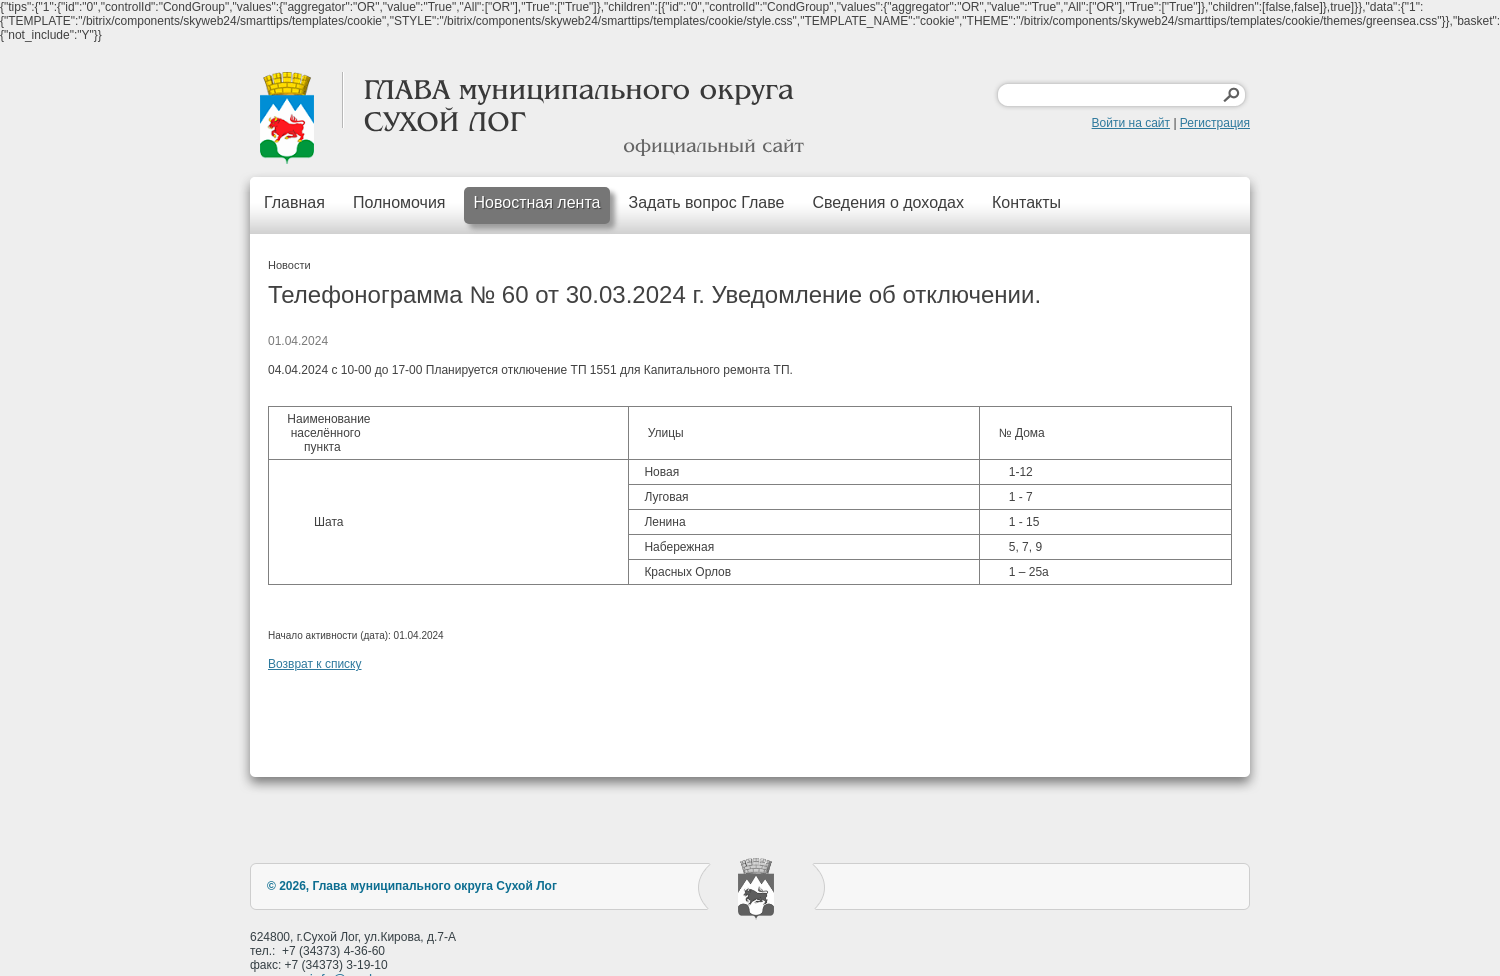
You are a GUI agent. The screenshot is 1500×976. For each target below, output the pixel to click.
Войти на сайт (1131, 123)
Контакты (1026, 202)
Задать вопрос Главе (706, 202)
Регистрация (1215, 123)
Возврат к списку (315, 664)
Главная (294, 202)
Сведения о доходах (888, 202)
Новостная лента (537, 202)
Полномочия (399, 202)
